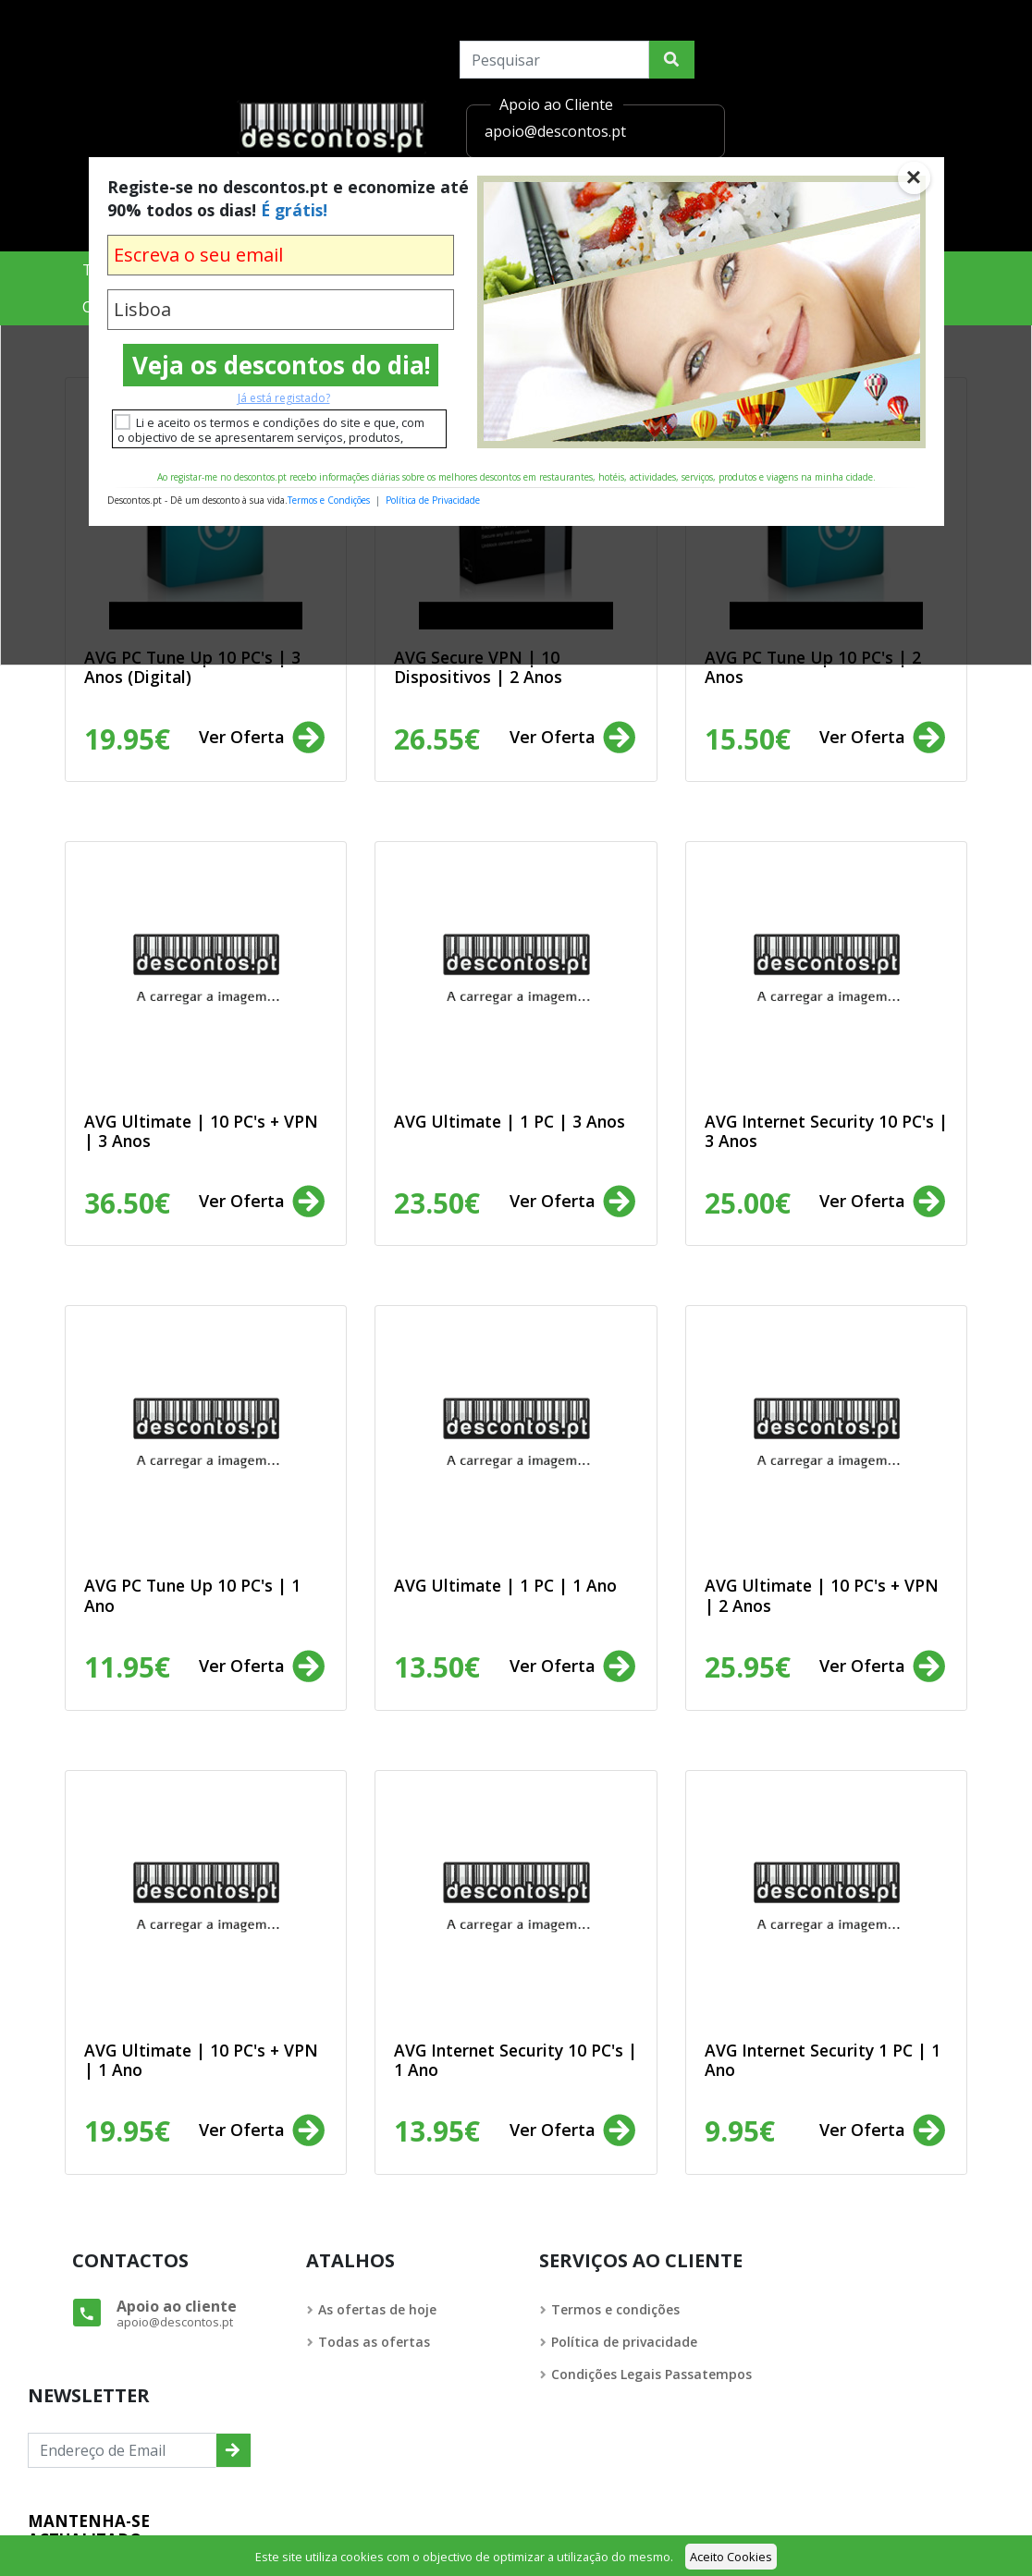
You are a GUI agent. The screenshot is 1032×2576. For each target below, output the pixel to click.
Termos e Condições (329, 500)
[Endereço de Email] (122, 2450)
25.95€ (748, 1667)
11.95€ (127, 1667)
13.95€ (437, 2131)
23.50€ (437, 1203)
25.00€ (748, 1203)
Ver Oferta (263, 738)
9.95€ (740, 2131)
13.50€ (437, 1667)
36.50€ (127, 1203)
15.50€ (748, 739)
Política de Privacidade (433, 500)
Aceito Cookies (731, 2556)
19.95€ (127, 739)
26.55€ (437, 739)
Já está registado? (284, 398)
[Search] (554, 60)
